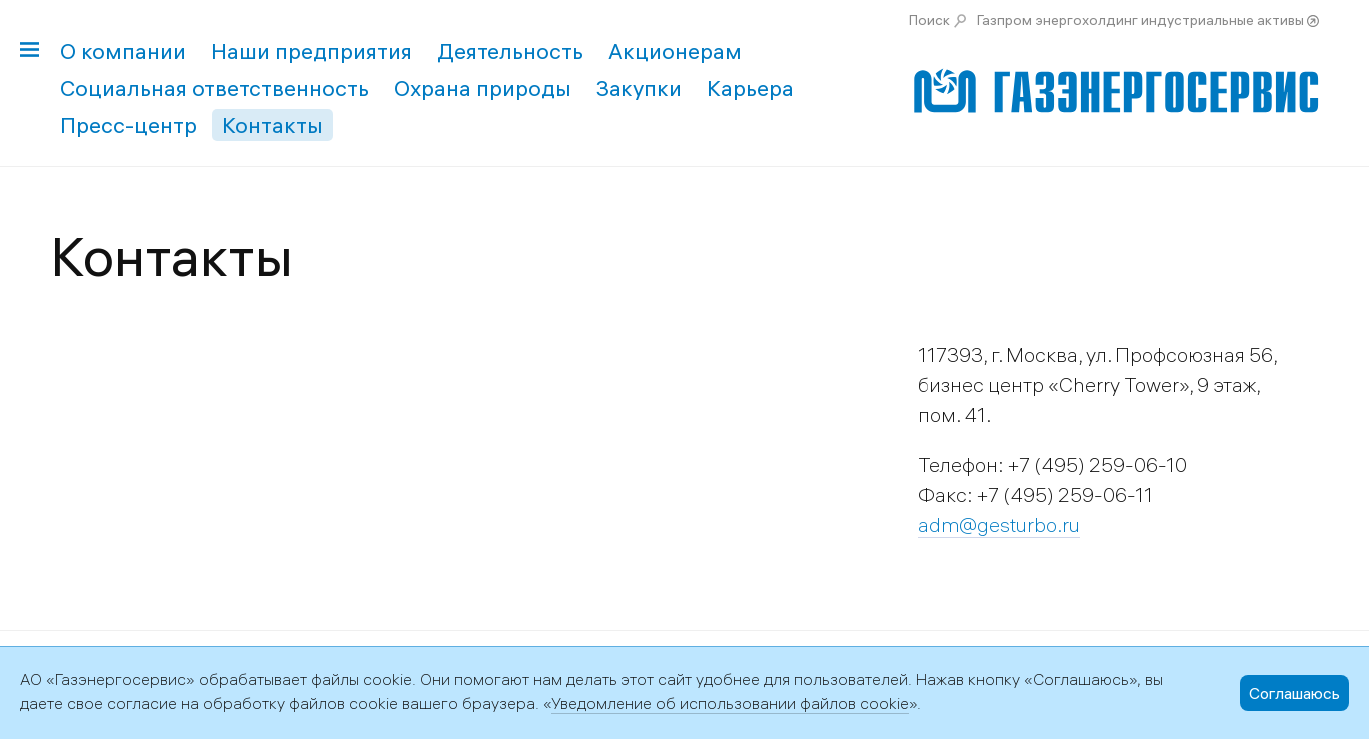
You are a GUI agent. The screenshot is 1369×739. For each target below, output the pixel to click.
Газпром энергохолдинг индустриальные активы (1140, 20)
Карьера (750, 88)
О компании (123, 51)
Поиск (929, 20)
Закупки (639, 88)
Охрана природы (482, 88)
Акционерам (675, 51)
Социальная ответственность (214, 88)
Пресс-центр (128, 125)
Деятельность (510, 51)
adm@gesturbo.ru (999, 524)
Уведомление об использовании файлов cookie (730, 703)
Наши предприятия (311, 51)
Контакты (272, 125)
